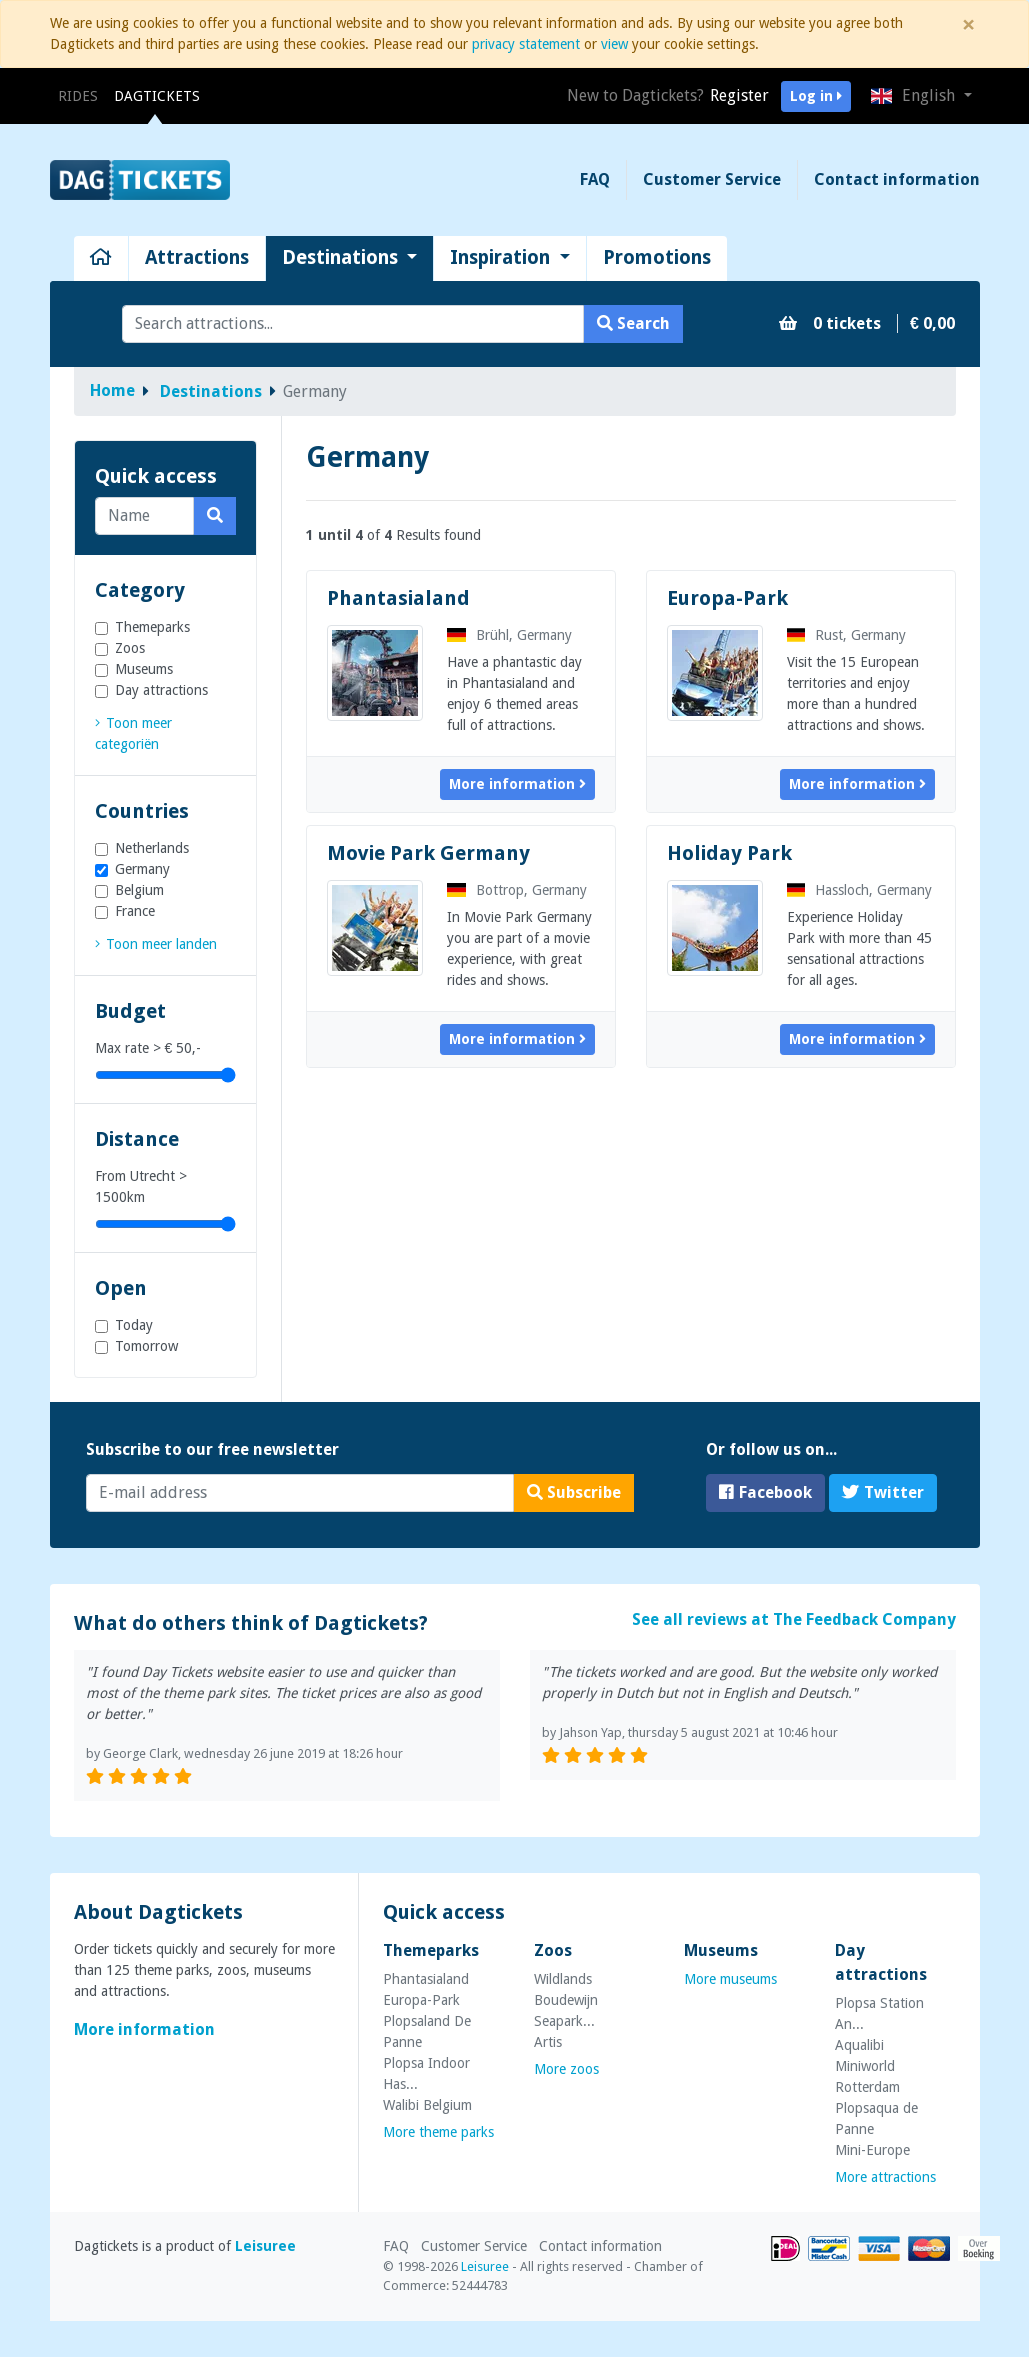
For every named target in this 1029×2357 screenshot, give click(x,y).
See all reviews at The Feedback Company (794, 1619)
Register (739, 95)
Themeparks (152, 627)
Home (112, 390)
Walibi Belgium (427, 2105)
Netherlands (152, 848)
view (614, 44)
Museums (144, 669)
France (135, 911)
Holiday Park (729, 853)
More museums (730, 1979)
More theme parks (438, 2132)
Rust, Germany (847, 635)
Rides (82, 94)
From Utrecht (141, 1186)
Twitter (883, 1492)
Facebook (765, 1492)
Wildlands (563, 1979)
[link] (156, 944)
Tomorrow (146, 1346)
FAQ (595, 179)
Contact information (897, 179)
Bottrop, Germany (517, 890)
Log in (816, 96)
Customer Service (712, 179)
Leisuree (265, 2246)
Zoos (130, 648)
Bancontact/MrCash (829, 2248)
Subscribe (574, 1492)
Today (134, 1325)
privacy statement (526, 44)
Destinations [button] (342, 257)
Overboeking (979, 2248)
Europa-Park (727, 598)
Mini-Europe (872, 2150)
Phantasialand (398, 598)
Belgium (139, 890)
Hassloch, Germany (860, 890)
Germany (142, 869)
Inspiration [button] (502, 257)
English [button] (915, 95)
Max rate (148, 1048)
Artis (548, 2042)
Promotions (657, 257)
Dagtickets (157, 96)
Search (633, 323)
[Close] (968, 25)
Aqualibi (859, 2045)
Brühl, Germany (509, 635)
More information (517, 784)
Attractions (197, 257)
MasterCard (929, 2248)
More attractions (885, 2177)
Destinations (211, 391)
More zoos (566, 2069)
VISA (879, 2248)
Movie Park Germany (428, 853)
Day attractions (161, 690)
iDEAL (785, 2248)
